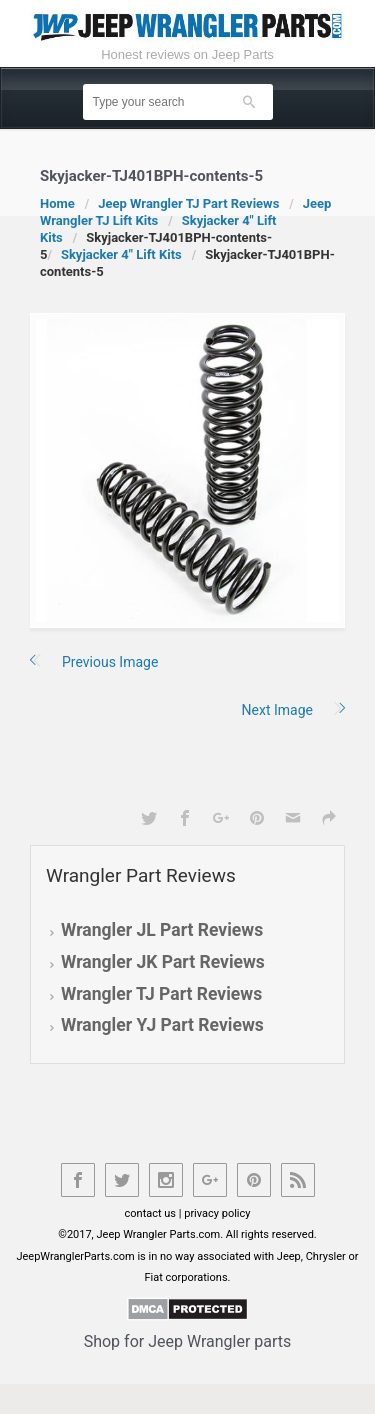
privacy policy (217, 1213)
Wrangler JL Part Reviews (162, 930)
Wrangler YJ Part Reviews (162, 1025)
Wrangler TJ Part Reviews (161, 994)
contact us (151, 1213)
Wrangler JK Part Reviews (163, 962)
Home (57, 203)
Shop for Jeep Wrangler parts (188, 1341)
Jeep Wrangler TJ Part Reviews (188, 203)
